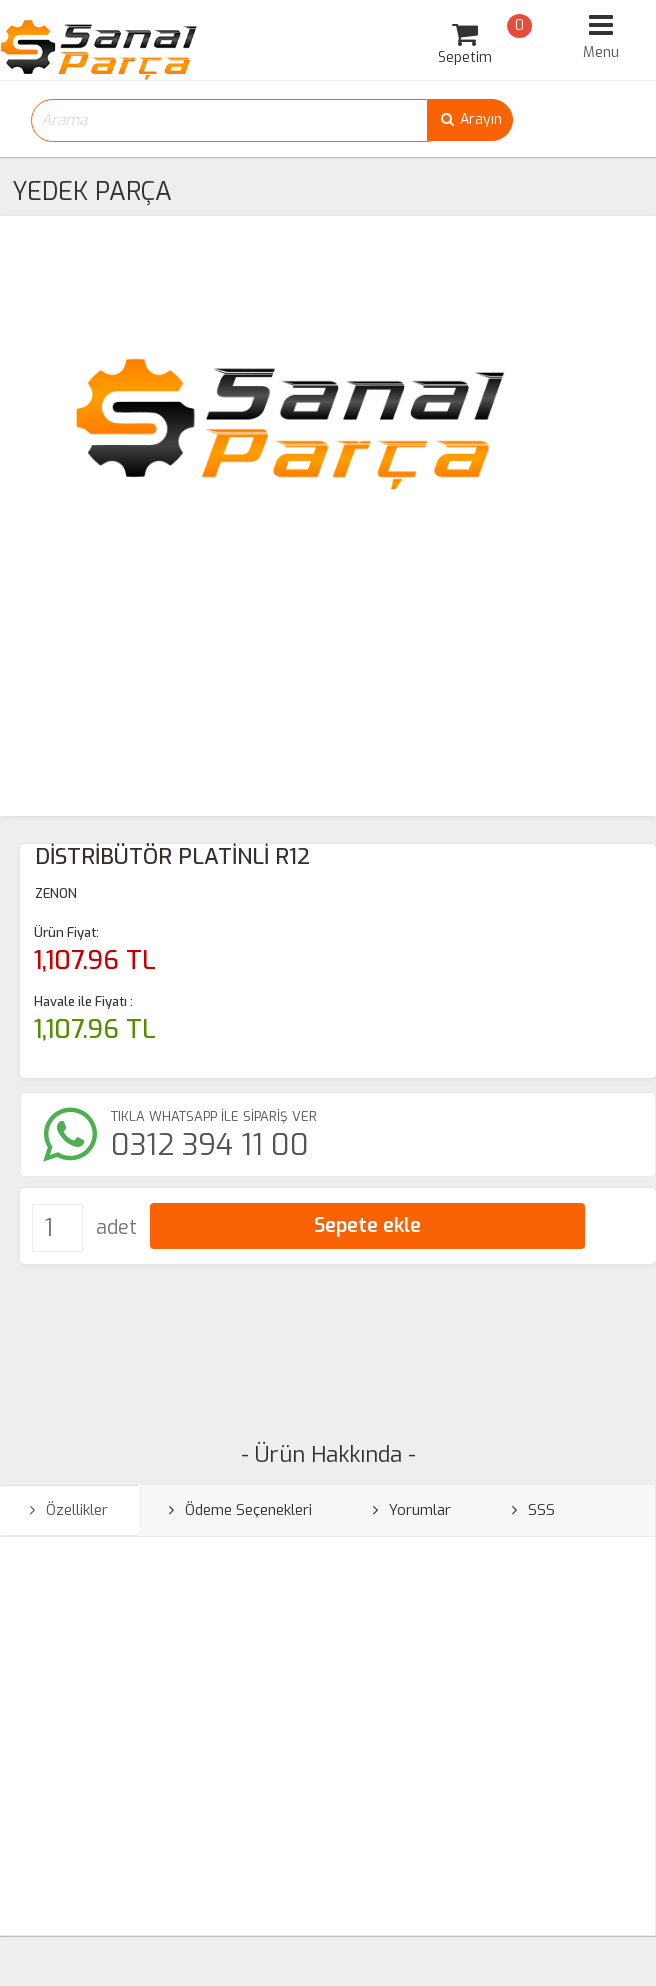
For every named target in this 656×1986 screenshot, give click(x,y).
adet (116, 1227)
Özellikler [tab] (69, 1510)
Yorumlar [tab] (412, 1510)
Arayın (470, 119)
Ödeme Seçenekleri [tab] (240, 1510)
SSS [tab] (533, 1510)
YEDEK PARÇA (92, 191)
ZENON (56, 893)
